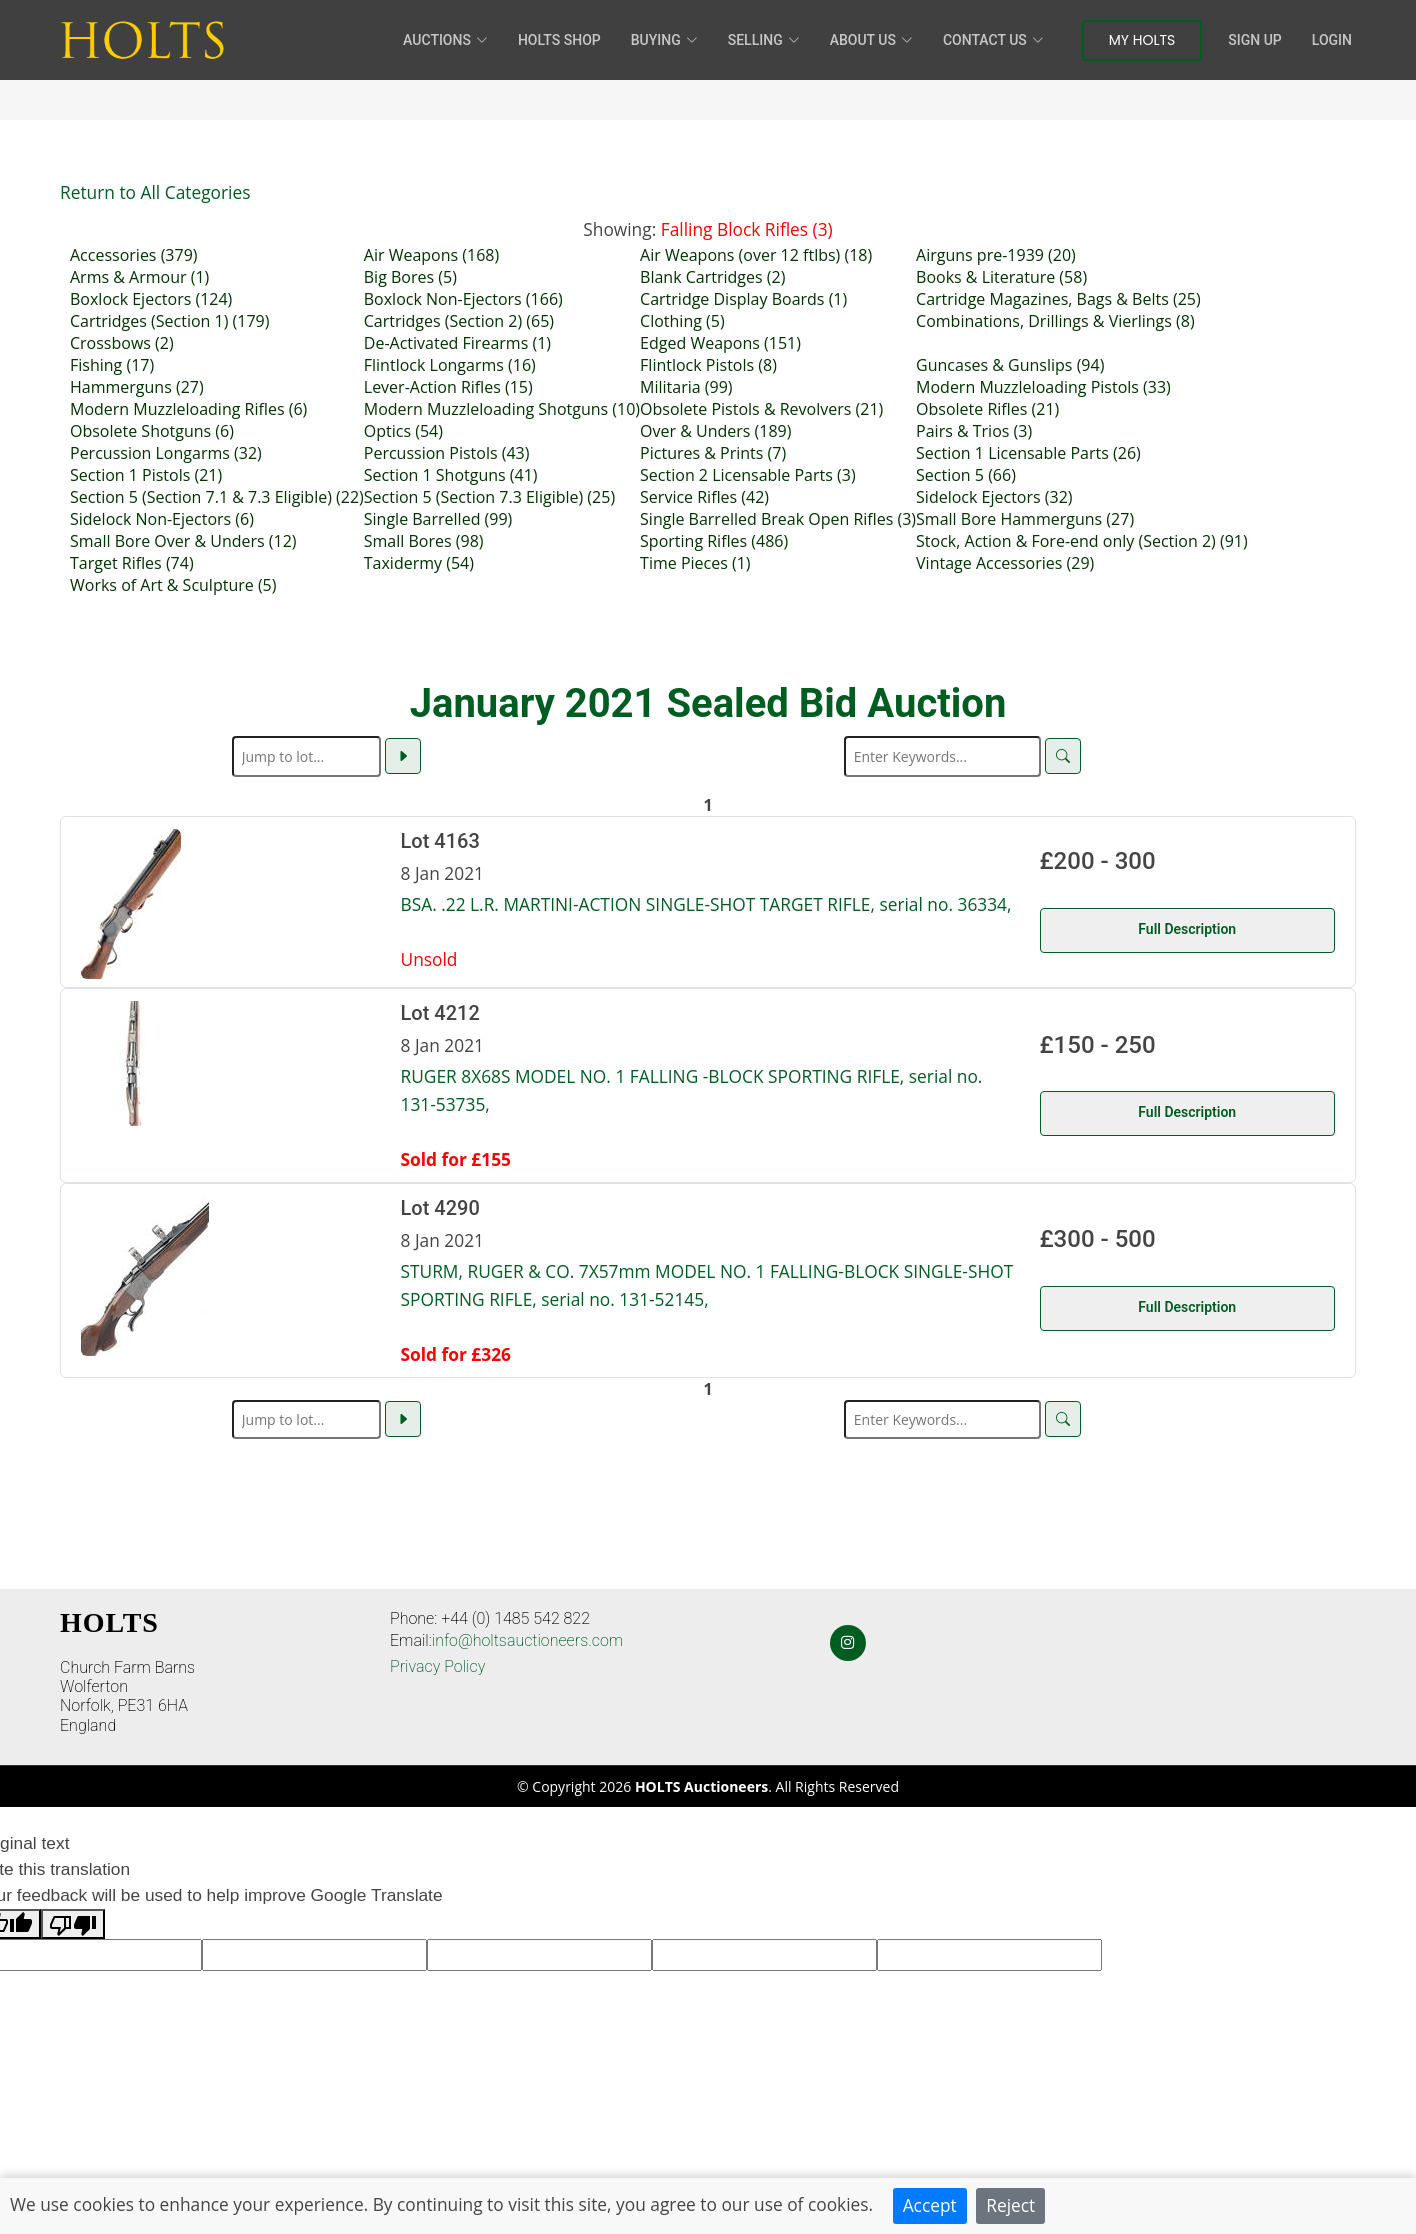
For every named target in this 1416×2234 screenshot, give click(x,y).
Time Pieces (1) (695, 563)
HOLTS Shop (559, 40)
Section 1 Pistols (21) (146, 475)
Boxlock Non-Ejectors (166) (463, 299)
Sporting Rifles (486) (714, 541)
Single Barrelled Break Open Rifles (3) (778, 519)
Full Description (1187, 929)
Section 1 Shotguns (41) (451, 475)
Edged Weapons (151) (720, 343)
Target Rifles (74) (132, 563)
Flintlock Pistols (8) (708, 365)
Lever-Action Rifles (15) (448, 387)
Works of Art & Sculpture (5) (173, 585)
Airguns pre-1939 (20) (996, 255)
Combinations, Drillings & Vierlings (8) (1055, 321)
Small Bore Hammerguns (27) (1025, 519)
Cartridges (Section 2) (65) (459, 321)
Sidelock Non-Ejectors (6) (162, 519)
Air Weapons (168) (431, 255)
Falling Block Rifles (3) (747, 229)
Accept (930, 2205)
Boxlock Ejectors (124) (151, 299)
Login (1332, 40)
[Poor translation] (73, 1924)
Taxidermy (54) (419, 563)
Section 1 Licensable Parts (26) (1028, 453)
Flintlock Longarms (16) (450, 365)
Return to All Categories (155, 192)
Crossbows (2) (122, 343)
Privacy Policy (437, 1666)
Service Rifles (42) (704, 497)
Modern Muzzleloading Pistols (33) (1043, 387)
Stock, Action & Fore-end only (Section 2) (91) (1082, 541)
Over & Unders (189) (715, 431)
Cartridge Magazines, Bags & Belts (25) (1058, 299)
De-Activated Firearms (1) (457, 343)
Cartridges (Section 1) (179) (169, 321)
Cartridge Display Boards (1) (743, 299)
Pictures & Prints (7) (713, 453)
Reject (1010, 2205)
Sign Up (1254, 40)
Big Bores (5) (410, 277)
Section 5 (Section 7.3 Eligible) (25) (489, 497)
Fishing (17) (112, 365)
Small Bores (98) (424, 541)
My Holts (1142, 40)
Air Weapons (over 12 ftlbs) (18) (756, 255)
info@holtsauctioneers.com (527, 1640)
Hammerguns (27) (137, 387)
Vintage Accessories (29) (1005, 563)
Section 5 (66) (966, 475)
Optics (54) (403, 431)
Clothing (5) (682, 321)
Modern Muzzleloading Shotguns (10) (502, 409)
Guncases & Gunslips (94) (1010, 365)
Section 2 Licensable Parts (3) (748, 475)
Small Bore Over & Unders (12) (183, 541)
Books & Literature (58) (1001, 277)
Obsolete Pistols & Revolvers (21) (761, 409)
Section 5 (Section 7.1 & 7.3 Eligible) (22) (217, 497)
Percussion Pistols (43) (447, 453)
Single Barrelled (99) (438, 519)
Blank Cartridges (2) (712, 277)
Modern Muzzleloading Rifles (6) (188, 409)
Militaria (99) (686, 387)
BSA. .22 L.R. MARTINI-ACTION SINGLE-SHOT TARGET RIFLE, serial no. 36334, (706, 904)
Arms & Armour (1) (139, 277)
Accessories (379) (134, 255)
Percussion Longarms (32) (166, 453)
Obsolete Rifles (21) (987, 409)
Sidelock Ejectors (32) (994, 497)
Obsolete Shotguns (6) (152, 431)
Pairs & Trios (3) (974, 431)
